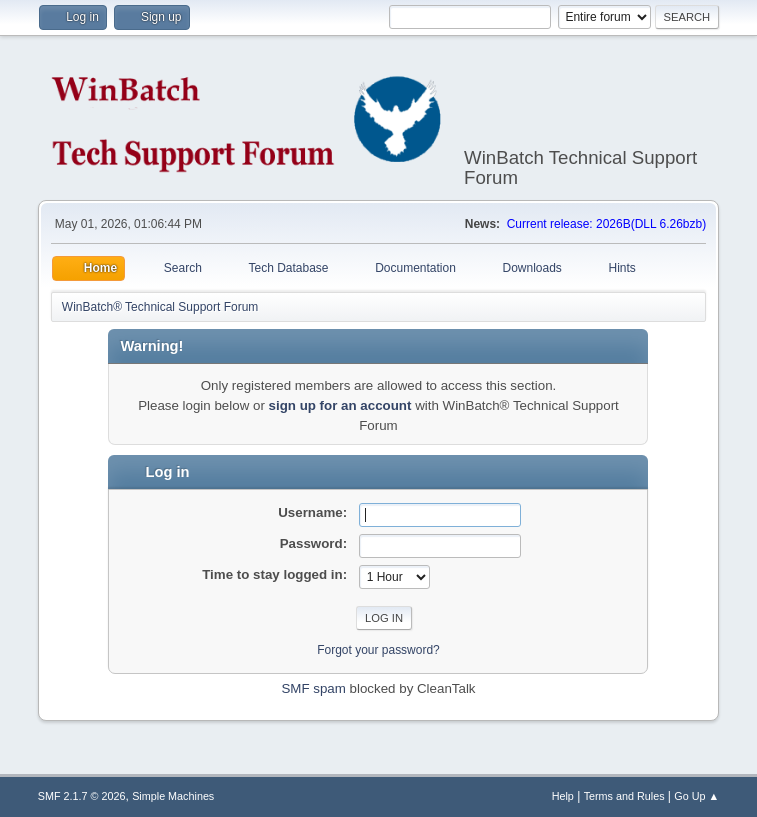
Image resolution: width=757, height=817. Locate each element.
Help (563, 796)
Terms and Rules (624, 796)
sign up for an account (340, 405)
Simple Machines (173, 796)
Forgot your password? (378, 650)
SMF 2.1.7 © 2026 (82, 796)
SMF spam (313, 688)
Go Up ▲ (696, 796)
